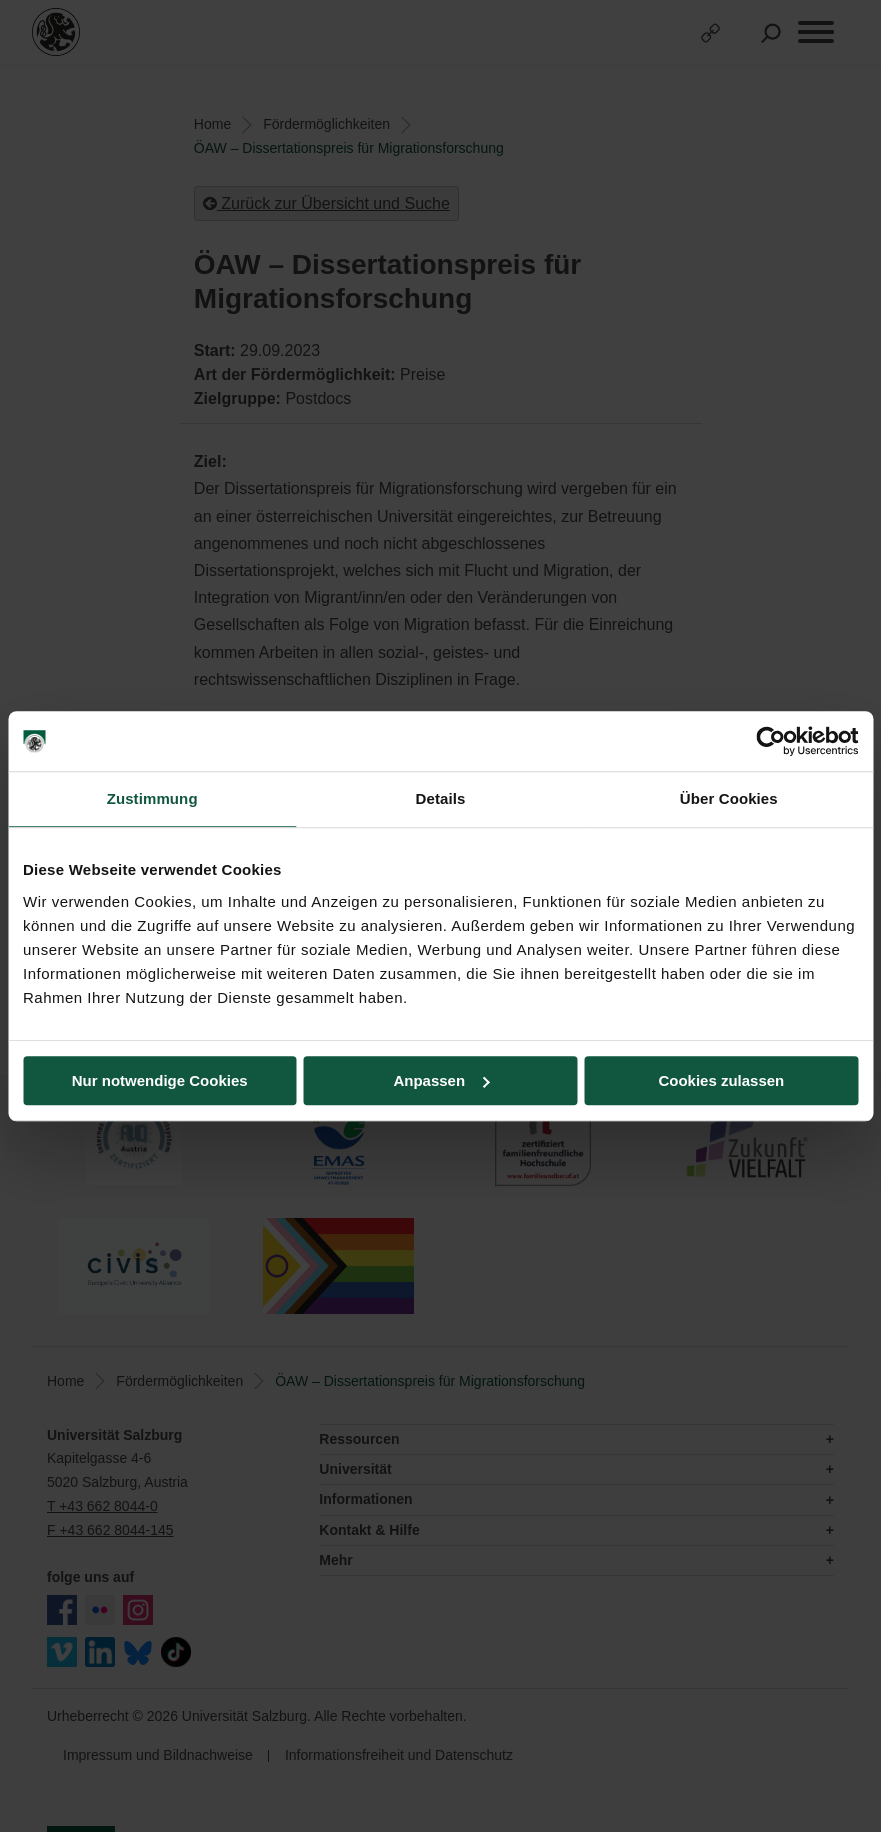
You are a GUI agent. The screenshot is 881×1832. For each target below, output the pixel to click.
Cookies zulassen (721, 1080)
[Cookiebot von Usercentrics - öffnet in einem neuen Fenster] (770, 741)
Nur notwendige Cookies (160, 1080)
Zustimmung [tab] (152, 798)
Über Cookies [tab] (729, 798)
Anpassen (441, 1080)
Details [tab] (441, 798)
